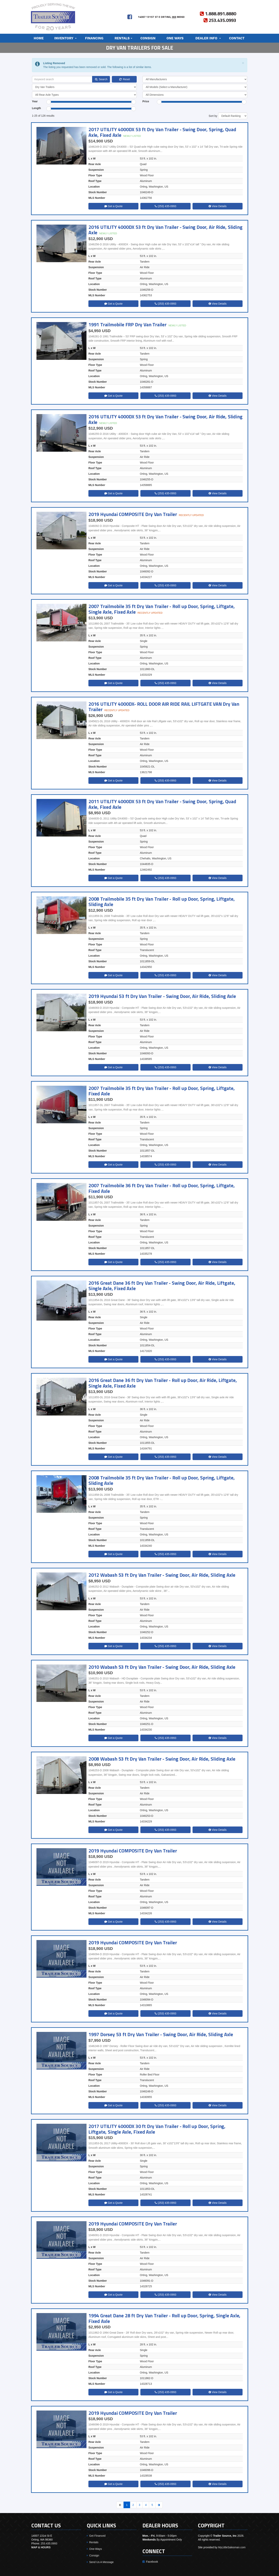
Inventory (63, 38)
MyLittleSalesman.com (231, 2547)
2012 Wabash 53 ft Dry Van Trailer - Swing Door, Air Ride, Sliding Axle (161, 1575)
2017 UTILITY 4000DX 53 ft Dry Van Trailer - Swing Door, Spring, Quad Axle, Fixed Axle (162, 132)
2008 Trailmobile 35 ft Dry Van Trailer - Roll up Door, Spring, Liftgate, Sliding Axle (161, 901)
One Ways (175, 38)
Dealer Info (206, 38)
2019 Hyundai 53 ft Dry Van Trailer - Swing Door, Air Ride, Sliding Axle (162, 996)
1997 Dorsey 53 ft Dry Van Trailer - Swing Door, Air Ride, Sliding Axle (160, 2034)
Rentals (122, 38)
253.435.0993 (49, 2543)
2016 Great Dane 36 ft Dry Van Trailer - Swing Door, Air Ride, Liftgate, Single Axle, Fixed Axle (161, 1285)
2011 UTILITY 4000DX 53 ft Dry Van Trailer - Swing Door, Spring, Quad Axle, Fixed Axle (162, 804)
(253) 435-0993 (165, 206)
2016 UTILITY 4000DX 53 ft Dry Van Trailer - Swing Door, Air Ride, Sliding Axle (165, 229)
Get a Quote (113, 206)
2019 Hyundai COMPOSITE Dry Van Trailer (132, 514)
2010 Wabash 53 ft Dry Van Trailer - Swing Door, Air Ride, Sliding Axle (161, 1667)
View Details (218, 206)
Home (39, 38)
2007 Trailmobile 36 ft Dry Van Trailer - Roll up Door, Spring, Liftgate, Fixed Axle (161, 1188)
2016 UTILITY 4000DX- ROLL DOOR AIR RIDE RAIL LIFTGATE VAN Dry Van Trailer (163, 706)
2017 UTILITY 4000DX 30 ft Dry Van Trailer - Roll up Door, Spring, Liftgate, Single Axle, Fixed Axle (156, 2129)
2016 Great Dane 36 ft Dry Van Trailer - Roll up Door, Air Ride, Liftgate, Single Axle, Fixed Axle (162, 1383)
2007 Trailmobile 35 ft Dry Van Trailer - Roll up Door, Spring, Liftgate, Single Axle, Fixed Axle (161, 609)
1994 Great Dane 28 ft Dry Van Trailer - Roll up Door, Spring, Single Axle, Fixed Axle (164, 2318)
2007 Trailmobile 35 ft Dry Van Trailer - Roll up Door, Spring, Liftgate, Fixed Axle (161, 1091)
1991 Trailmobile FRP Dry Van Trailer (127, 324)
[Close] (243, 63)
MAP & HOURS (41, 2547)
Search (101, 79)
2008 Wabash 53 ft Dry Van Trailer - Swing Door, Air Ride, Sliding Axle (161, 1759)
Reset (124, 79)
